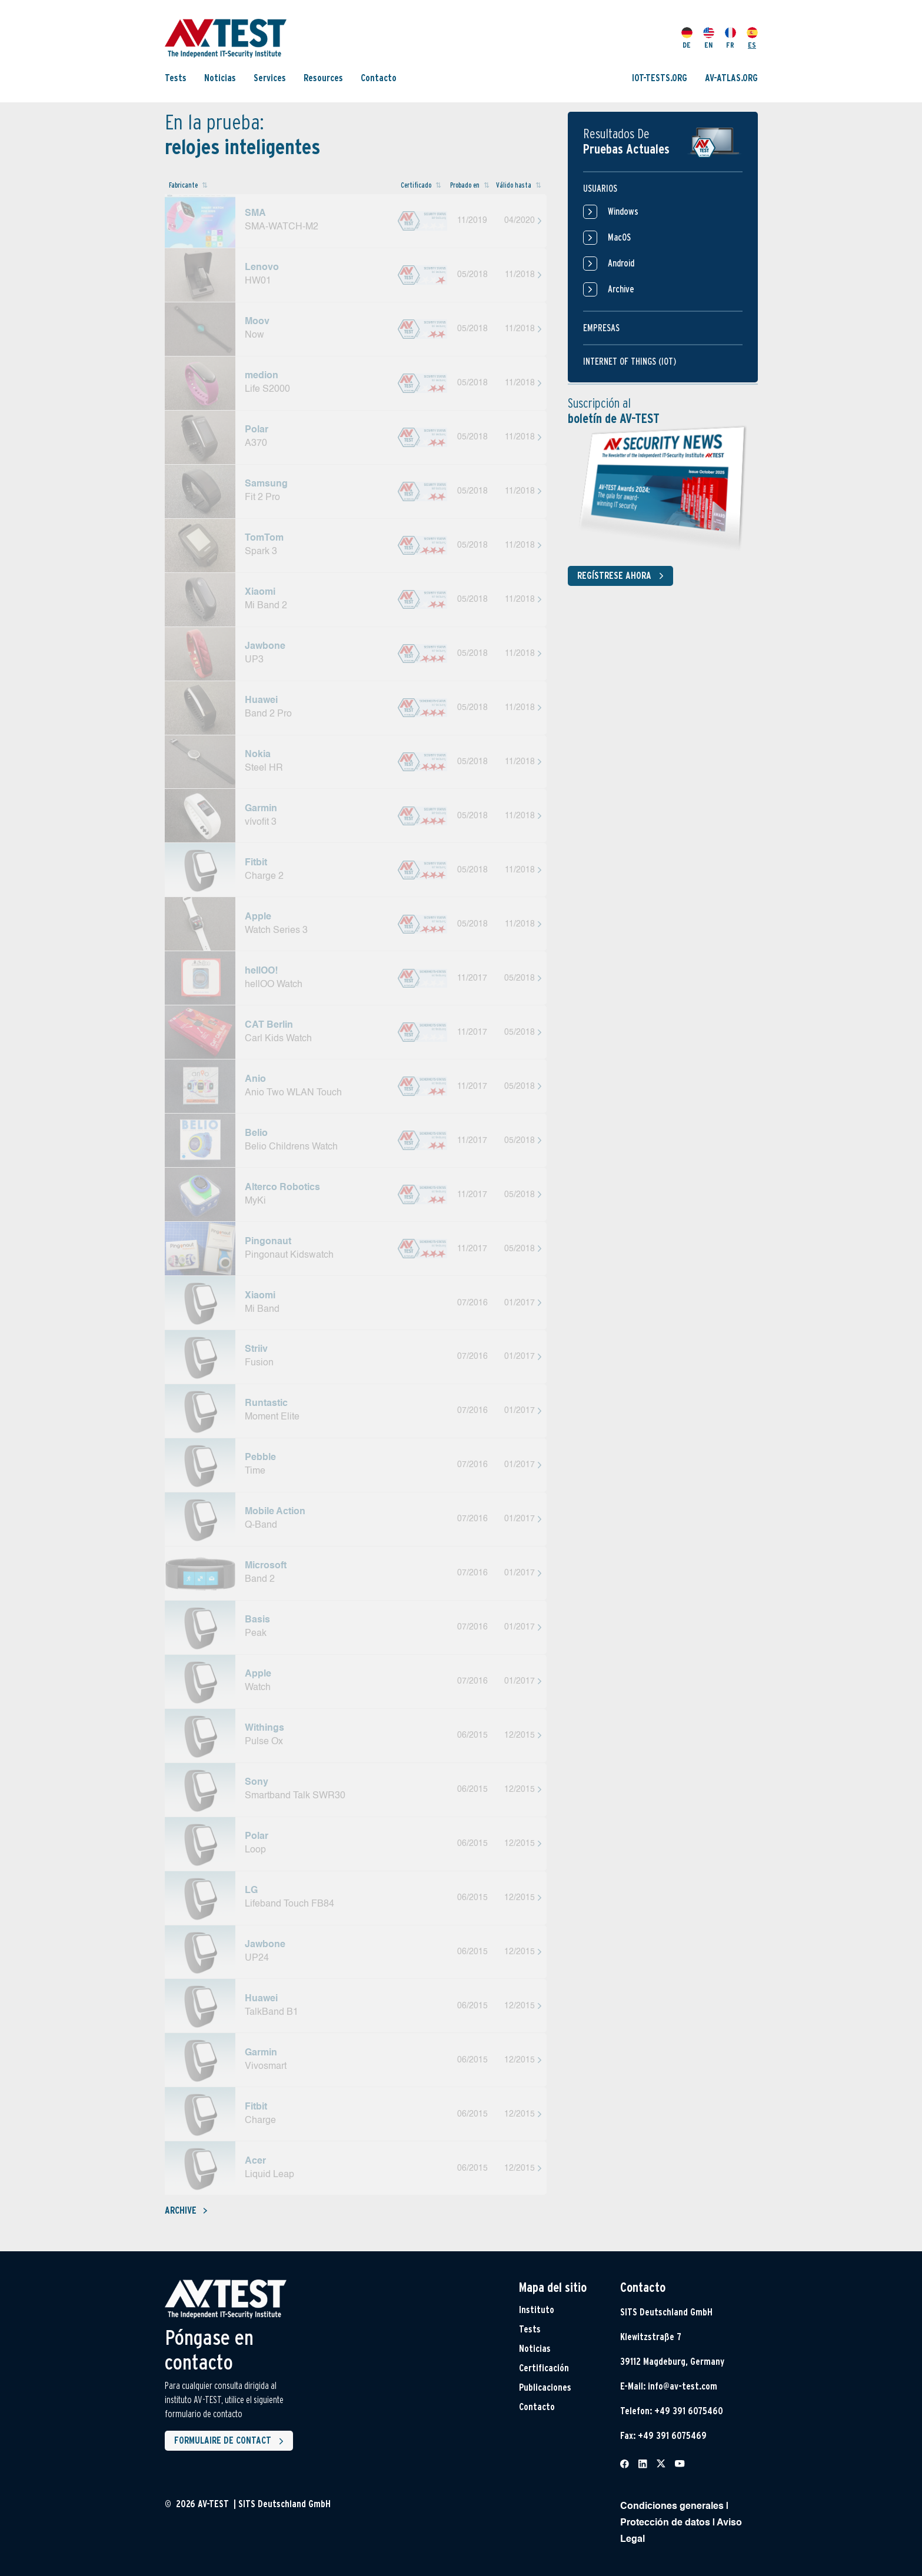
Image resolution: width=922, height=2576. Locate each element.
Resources (323, 78)
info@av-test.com (682, 2386)
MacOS (607, 238)
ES (752, 38)
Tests (176, 78)
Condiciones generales (672, 2506)
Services (270, 78)
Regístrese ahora (622, 576)
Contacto (379, 78)
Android (608, 263)
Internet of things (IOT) (629, 361)
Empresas (601, 328)
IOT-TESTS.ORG (659, 78)
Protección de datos (665, 2523)
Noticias (220, 78)
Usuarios (600, 188)
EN (708, 38)
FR (730, 38)
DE (687, 38)
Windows (610, 212)
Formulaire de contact (231, 2441)
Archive (186, 2210)
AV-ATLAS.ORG (731, 78)
